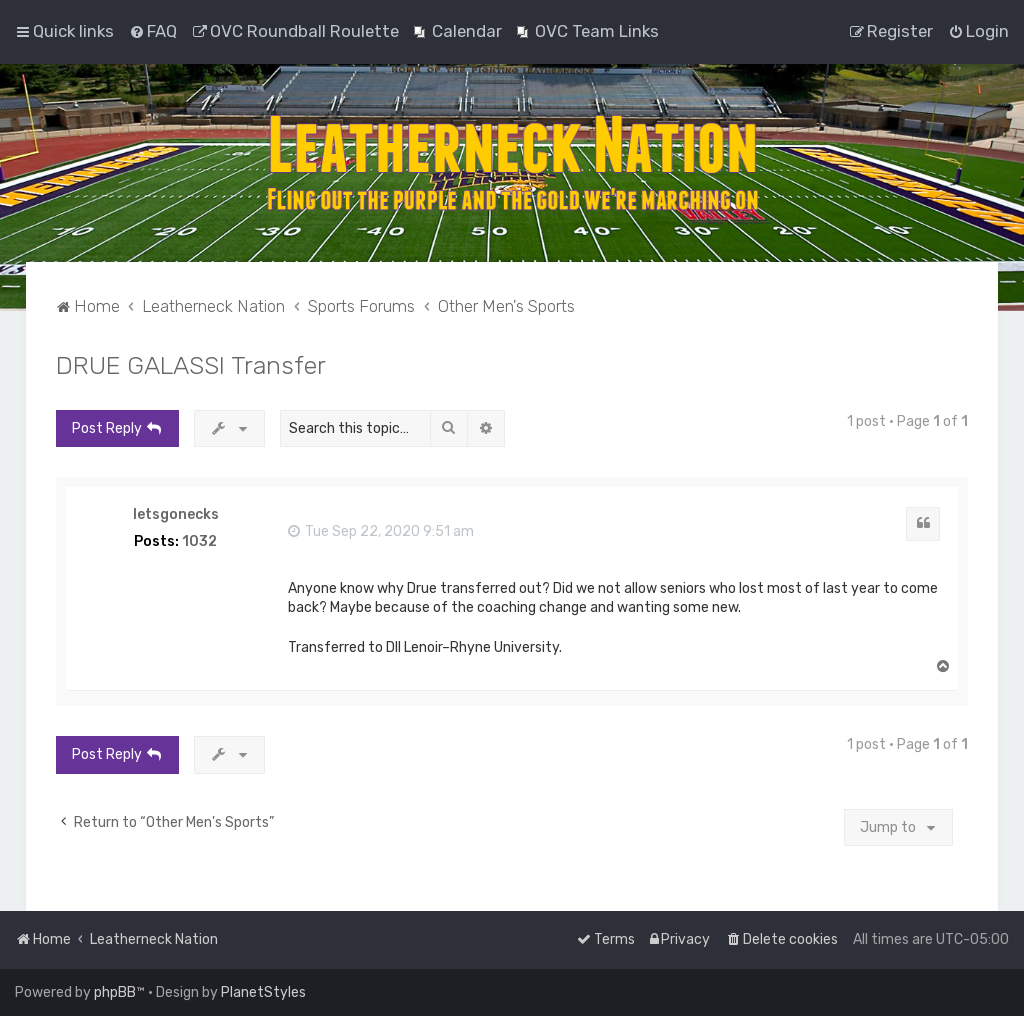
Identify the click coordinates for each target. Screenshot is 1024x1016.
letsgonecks (176, 515)
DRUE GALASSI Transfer (191, 365)
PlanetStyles (263, 992)
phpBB (115, 992)
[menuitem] (153, 31)
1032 (199, 542)
